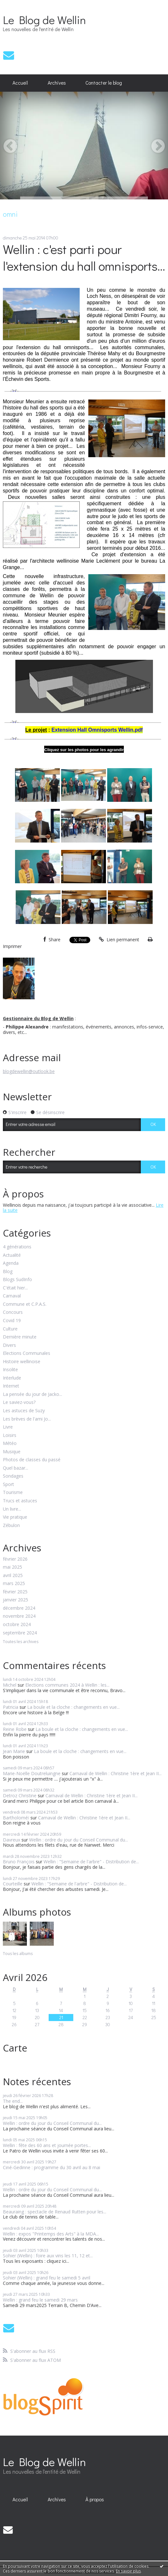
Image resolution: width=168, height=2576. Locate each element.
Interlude (12, 1378)
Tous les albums (18, 1953)
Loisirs (9, 1435)
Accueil (20, 83)
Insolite (10, 1369)
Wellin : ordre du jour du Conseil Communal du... (78, 1840)
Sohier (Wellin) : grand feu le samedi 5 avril (46, 2278)
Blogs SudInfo (17, 1279)
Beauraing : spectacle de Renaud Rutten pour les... (54, 2212)
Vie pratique (15, 1517)
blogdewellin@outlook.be (29, 1071)
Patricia (10, 1707)
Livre (8, 1427)
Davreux (11, 1840)
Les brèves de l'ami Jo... (27, 1419)
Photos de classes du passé (31, 1460)
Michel (9, 1685)
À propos (94, 2499)
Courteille (12, 1884)
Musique (11, 1452)
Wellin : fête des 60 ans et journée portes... (47, 2145)
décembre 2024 (19, 1608)
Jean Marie (14, 1751)
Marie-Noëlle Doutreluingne (31, 1773)
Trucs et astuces (20, 1501)
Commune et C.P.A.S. (24, 1304)
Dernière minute (19, 1337)
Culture (10, 1329)
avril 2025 (13, 1575)
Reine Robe (15, 1729)
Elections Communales (26, 1353)
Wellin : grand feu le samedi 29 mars (40, 2300)
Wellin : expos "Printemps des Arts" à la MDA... (51, 2234)
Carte (15, 2047)
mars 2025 (14, 1583)
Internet (11, 1386)
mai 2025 (12, 1567)
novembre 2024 (19, 1616)
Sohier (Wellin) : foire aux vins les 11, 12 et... (48, 2256)
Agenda (11, 1263)
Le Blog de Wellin (44, 19)
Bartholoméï (16, 1818)
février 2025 (15, 1592)
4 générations (17, 1247)
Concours (13, 1312)
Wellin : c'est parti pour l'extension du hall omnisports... (84, 257)
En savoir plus (128, 2571)
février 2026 (15, 1559)
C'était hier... (15, 1288)
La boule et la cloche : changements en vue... (73, 1707)
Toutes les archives (20, 1642)
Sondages (13, 1476)
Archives (57, 83)
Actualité (12, 1255)
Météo (10, 1443)
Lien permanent (119, 939)
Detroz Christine (19, 1795)
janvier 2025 (15, 1600)
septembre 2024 (20, 1633)
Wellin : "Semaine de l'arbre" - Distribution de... (91, 1862)
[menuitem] (20, 83)
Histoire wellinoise (21, 1361)
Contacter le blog (103, 83)
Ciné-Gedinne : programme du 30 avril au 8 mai (51, 2167)
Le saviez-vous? (19, 1402)
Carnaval (12, 1296)
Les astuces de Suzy (24, 1411)
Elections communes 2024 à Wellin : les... (67, 1685)
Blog (7, 1271)
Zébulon (11, 1525)
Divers (9, 1345)
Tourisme (13, 1492)
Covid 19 (12, 1320)
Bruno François (19, 1862)
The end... (13, 2101)
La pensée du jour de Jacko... (32, 1394)
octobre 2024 (17, 1624)
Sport (8, 1484)
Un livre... (12, 1509)
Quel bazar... (15, 1468)
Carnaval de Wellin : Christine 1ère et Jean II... (115, 1773)
